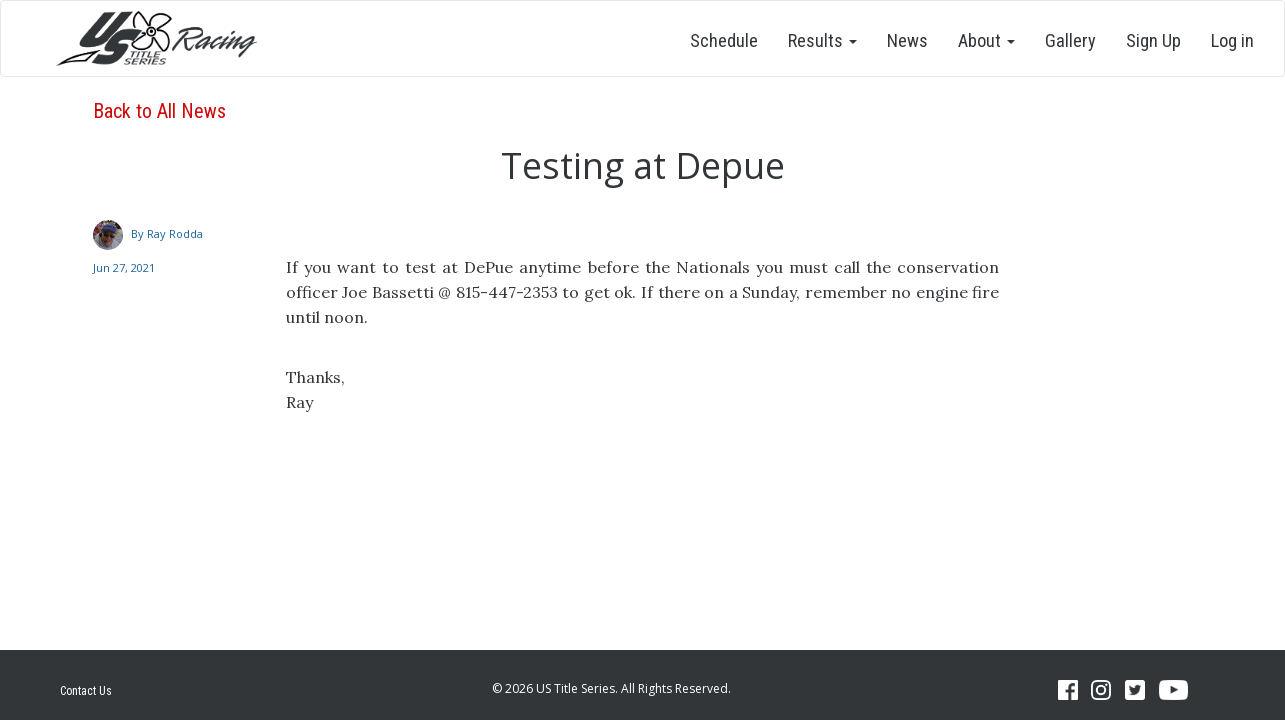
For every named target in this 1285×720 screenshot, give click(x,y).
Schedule (724, 40)
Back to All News (159, 111)
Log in (1232, 40)
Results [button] (822, 40)
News (907, 40)
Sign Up (1153, 40)
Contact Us (86, 691)
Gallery (1070, 40)
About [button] (986, 40)
